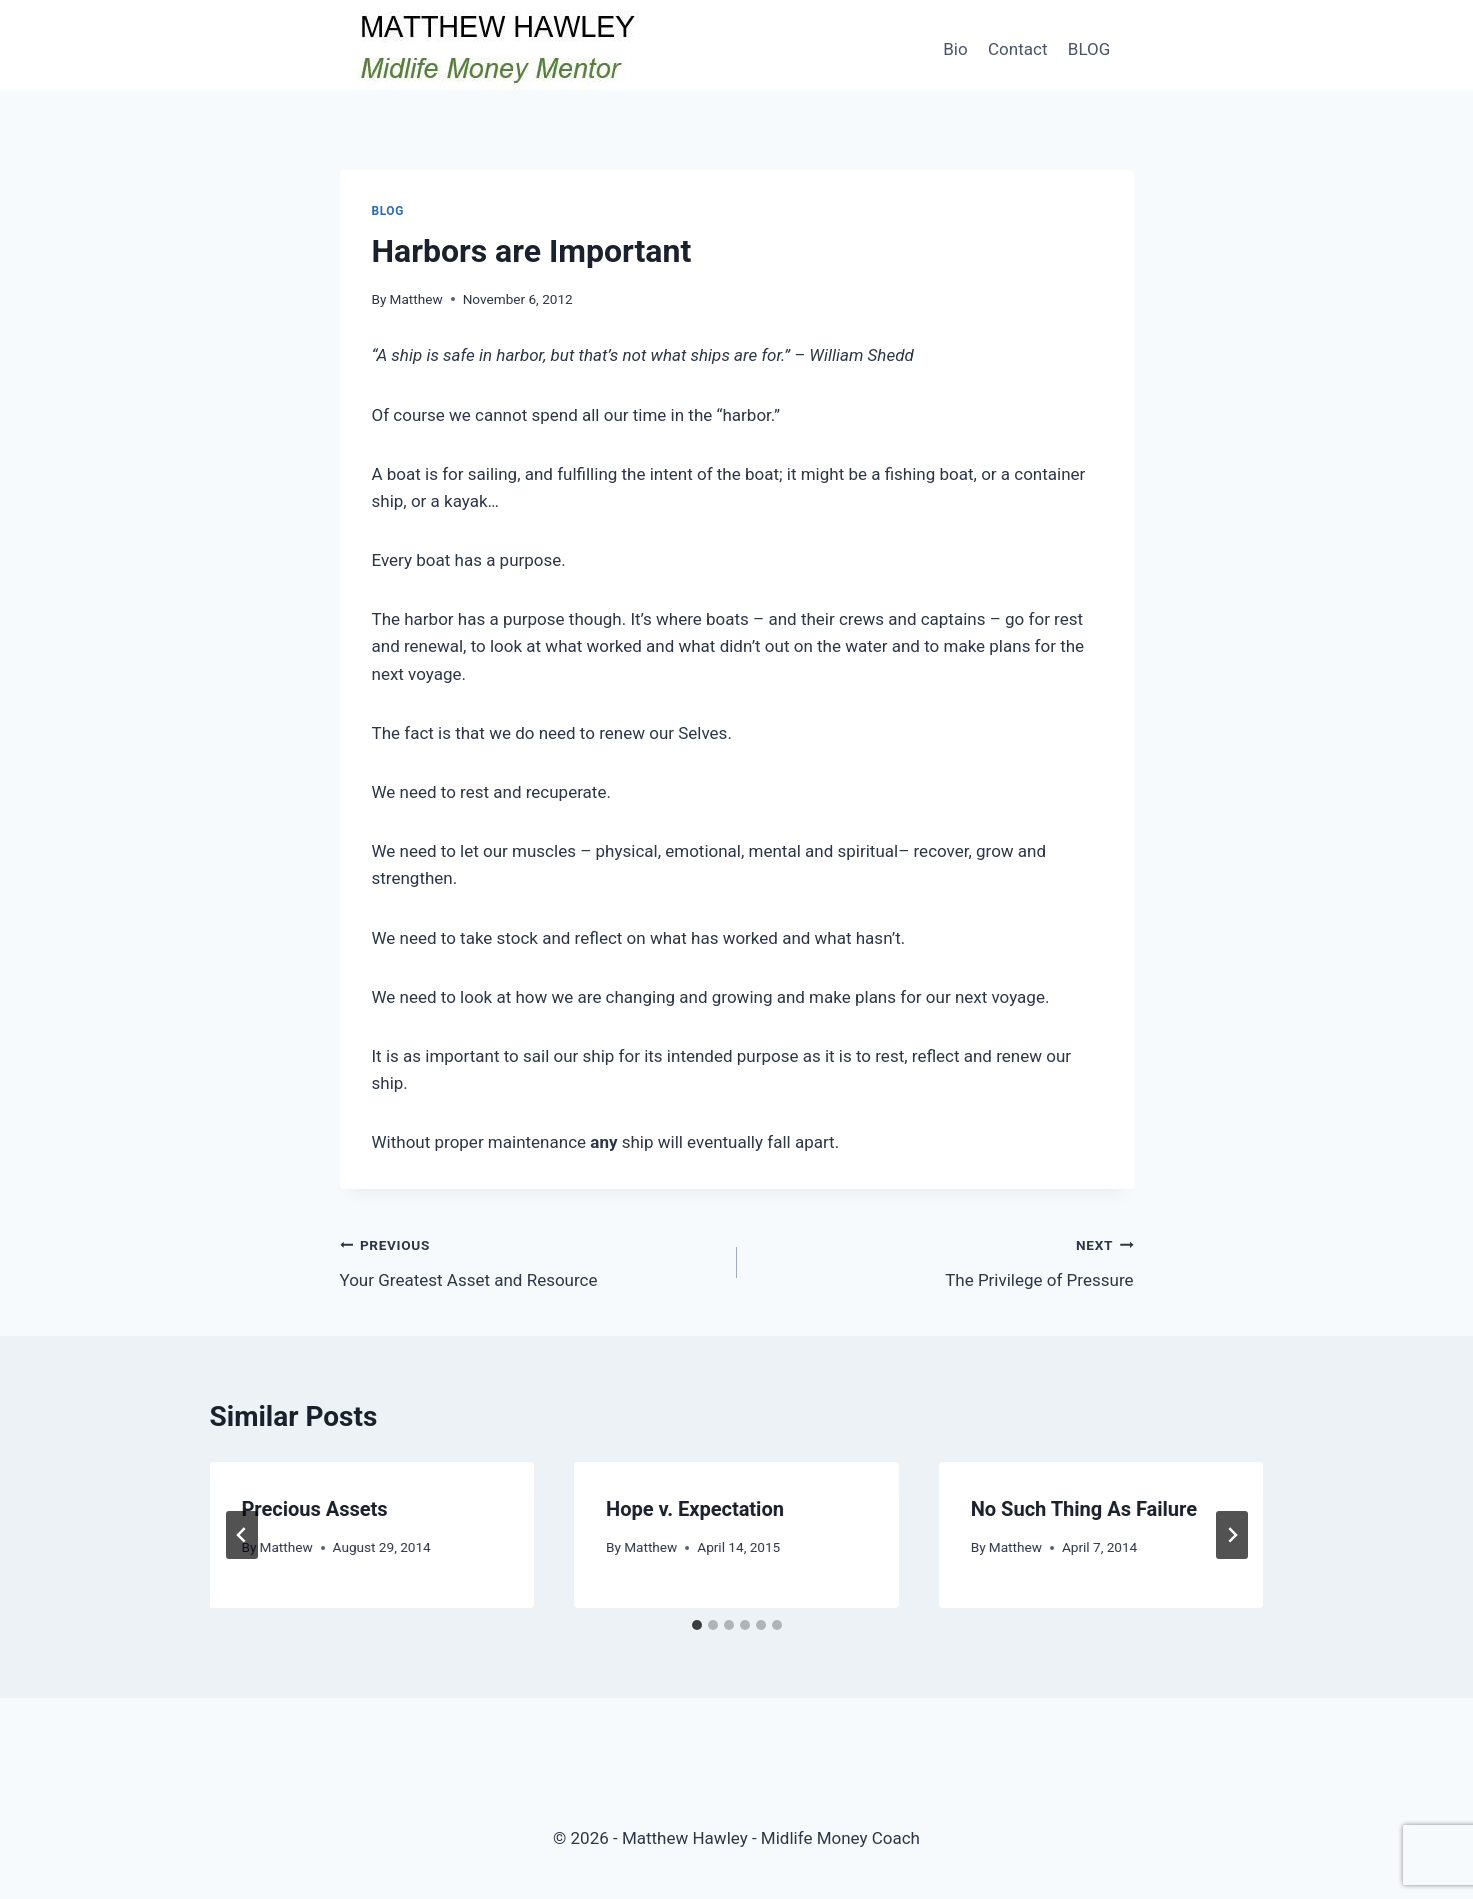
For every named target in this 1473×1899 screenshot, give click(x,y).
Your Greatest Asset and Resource (530, 1260)
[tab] (697, 1625)
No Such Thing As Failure (1084, 1509)
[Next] (1232, 1535)
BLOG (1089, 49)
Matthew (416, 299)
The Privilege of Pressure (944, 1260)
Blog (388, 211)
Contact (1017, 49)
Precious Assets (315, 1509)
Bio (955, 49)
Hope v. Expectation (695, 1509)
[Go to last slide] (242, 1535)
